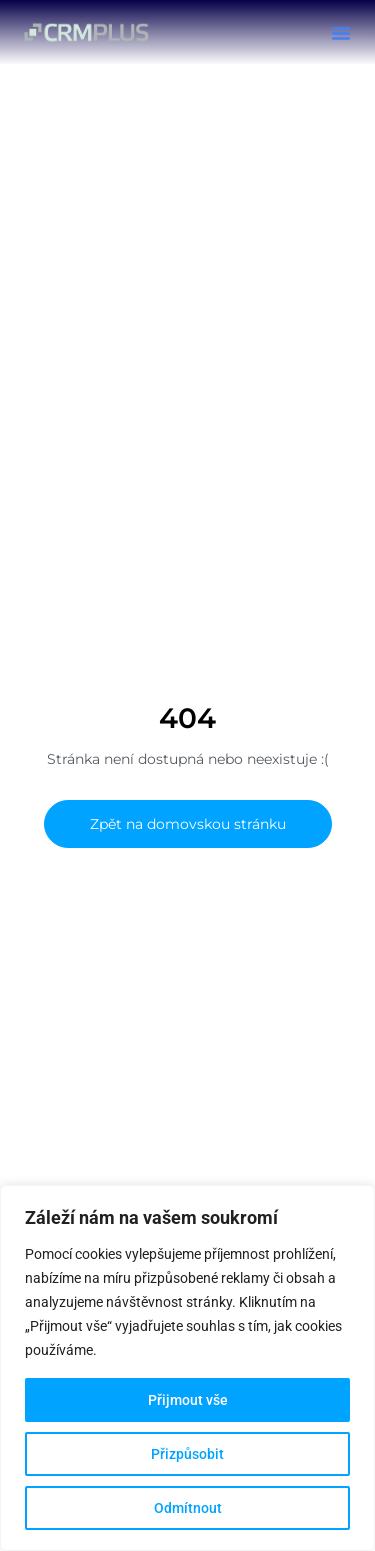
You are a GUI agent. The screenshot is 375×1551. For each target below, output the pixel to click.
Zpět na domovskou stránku (188, 824)
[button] (341, 33)
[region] (187, 1368)
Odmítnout (188, 1508)
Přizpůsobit (187, 1454)
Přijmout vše (188, 1400)
